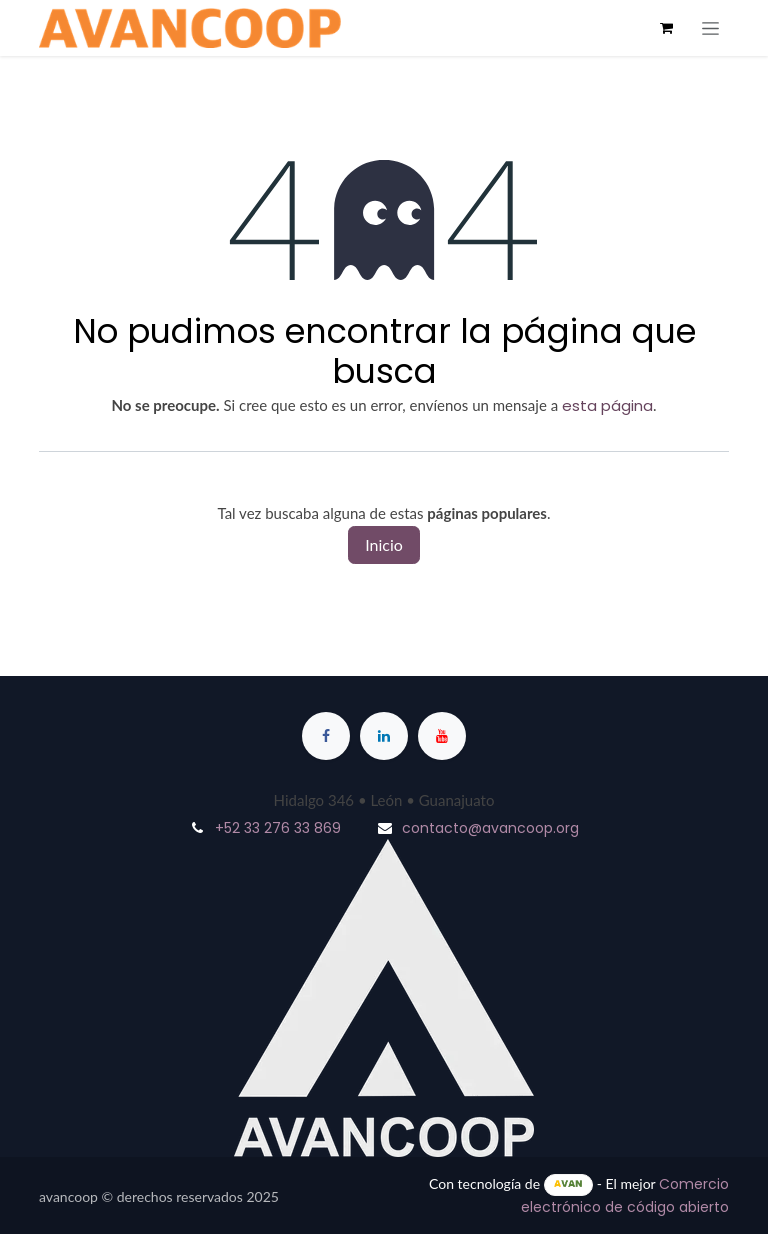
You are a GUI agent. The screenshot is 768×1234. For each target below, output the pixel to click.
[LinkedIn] (384, 736)
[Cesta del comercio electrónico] (666, 28)
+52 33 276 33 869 (278, 828)
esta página (607, 405)
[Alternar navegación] (710, 28)
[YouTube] (442, 736)
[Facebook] (326, 736)
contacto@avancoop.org (490, 828)
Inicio (384, 544)
